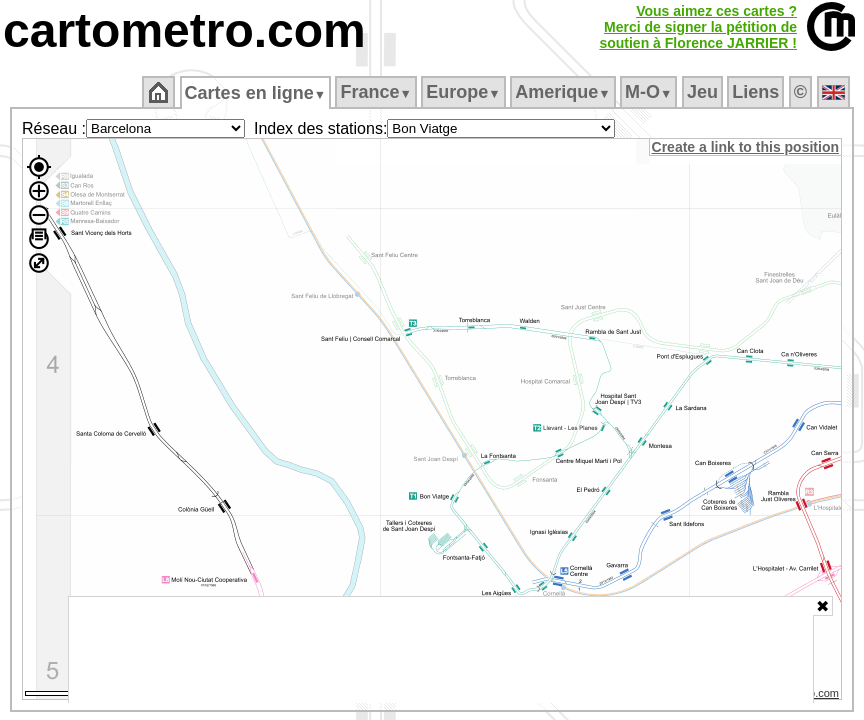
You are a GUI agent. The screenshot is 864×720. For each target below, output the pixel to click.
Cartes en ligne (256, 93)
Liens (757, 92)
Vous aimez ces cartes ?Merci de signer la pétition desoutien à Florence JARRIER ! (698, 27)
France (377, 92)
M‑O (650, 92)
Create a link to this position (746, 147)
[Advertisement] (441, 650)
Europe (465, 92)
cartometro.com (184, 30)
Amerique (564, 92)
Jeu (703, 92)
